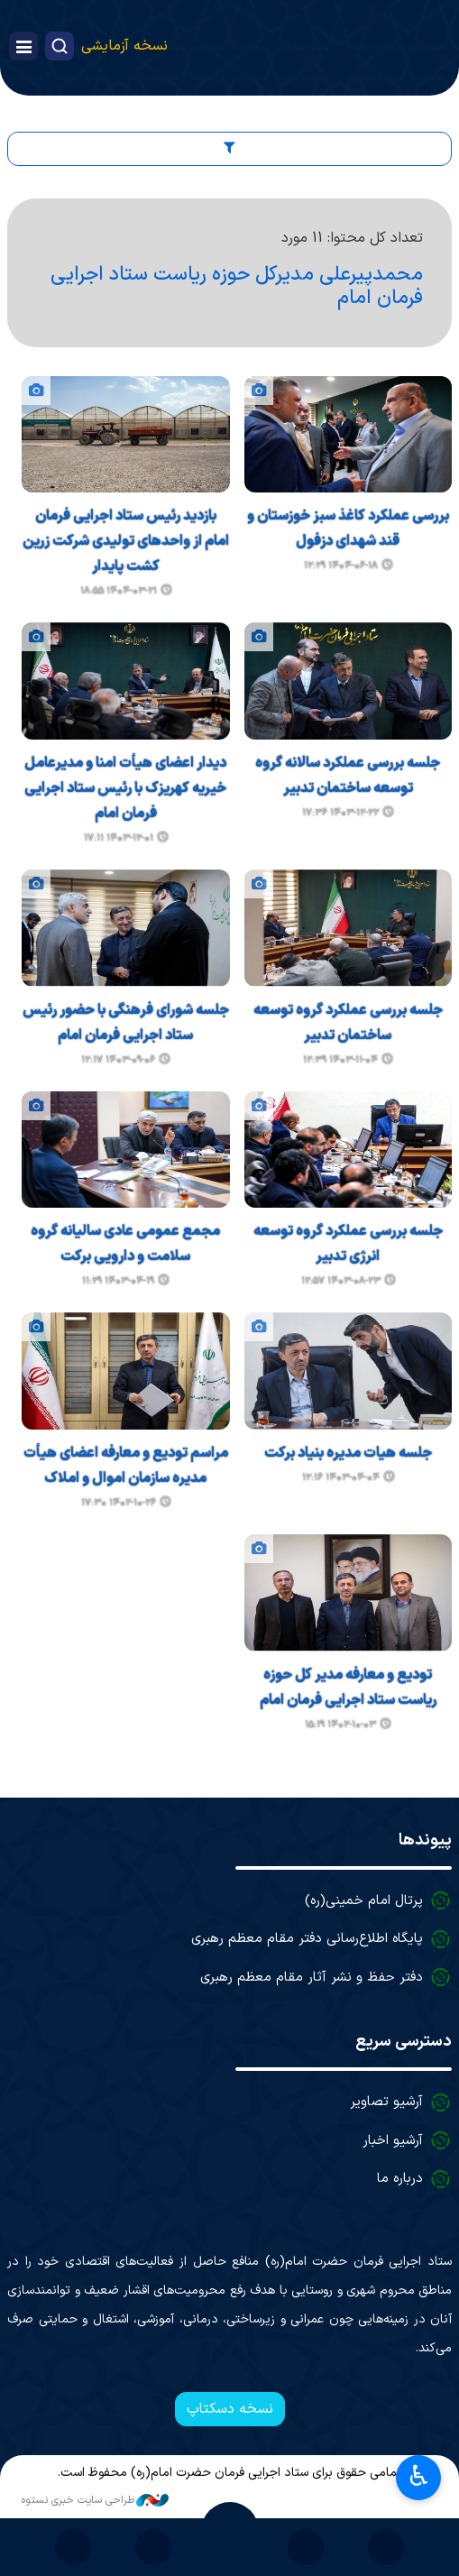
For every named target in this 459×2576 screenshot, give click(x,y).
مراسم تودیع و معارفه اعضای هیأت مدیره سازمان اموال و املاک (125, 1465)
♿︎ (419, 2476)
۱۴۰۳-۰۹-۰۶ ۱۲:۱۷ (118, 1060)
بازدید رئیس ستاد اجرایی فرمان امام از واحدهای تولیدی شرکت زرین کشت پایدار (126, 541)
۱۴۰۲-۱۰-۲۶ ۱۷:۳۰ (118, 1503)
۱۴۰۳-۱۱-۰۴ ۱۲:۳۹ (340, 1060)
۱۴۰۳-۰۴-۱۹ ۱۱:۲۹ (118, 1281)
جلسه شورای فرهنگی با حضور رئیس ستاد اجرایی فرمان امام (126, 1022)
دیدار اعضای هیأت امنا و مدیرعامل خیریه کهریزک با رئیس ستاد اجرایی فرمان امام (125, 788)
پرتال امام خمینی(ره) (364, 1901)
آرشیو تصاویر (386, 2102)
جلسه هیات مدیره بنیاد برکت (348, 1453)
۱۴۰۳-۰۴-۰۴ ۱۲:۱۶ (341, 1478)
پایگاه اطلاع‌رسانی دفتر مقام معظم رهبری (307, 1938)
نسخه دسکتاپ (230, 2409)
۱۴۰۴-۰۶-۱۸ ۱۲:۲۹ (341, 566)
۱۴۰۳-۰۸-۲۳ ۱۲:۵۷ (341, 1281)
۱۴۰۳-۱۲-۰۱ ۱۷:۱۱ (118, 838)
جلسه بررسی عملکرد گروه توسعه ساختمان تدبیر (348, 1022)
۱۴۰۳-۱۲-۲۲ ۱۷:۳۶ (340, 813)
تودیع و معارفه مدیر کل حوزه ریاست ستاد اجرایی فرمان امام (348, 1687)
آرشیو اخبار (393, 2140)
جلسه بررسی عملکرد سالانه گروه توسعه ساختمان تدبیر (347, 775)
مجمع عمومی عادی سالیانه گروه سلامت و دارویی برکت (125, 1243)
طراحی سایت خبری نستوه (95, 2500)
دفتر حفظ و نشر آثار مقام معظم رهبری (311, 1977)
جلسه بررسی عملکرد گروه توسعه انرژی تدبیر (348, 1243)
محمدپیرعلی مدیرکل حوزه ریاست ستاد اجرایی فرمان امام (236, 286)
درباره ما (400, 2178)
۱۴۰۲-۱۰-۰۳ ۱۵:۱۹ (340, 1725)
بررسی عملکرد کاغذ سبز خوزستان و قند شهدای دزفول (348, 528)
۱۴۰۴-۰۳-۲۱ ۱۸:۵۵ (118, 591)
